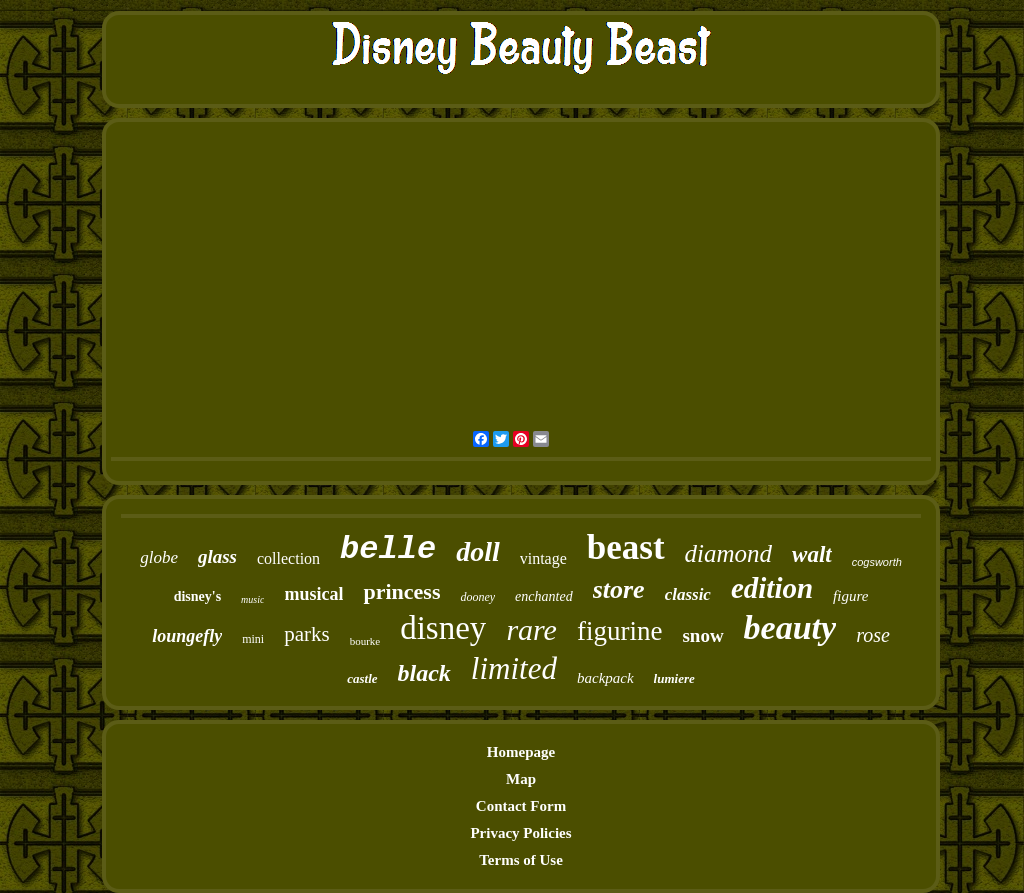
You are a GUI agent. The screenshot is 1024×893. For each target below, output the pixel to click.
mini (253, 639)
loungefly (187, 636)
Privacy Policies (520, 833)
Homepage (521, 752)
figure (850, 596)
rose (873, 635)
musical (313, 594)
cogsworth (877, 562)
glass (217, 556)
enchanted (544, 596)
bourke (365, 641)
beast (626, 547)
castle (362, 678)
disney (443, 628)
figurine (619, 631)
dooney (477, 597)
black (424, 673)
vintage (543, 558)
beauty (790, 627)
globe (159, 557)
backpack (605, 678)
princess (401, 591)
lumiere (674, 678)
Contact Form (521, 806)
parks (307, 634)
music (252, 599)
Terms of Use (521, 860)
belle (388, 549)
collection (288, 558)
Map (521, 779)
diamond (729, 553)
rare (531, 629)
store (619, 589)
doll (478, 551)
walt (812, 554)
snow (702, 635)
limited (514, 668)
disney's (197, 596)
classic (688, 594)
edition (772, 588)
